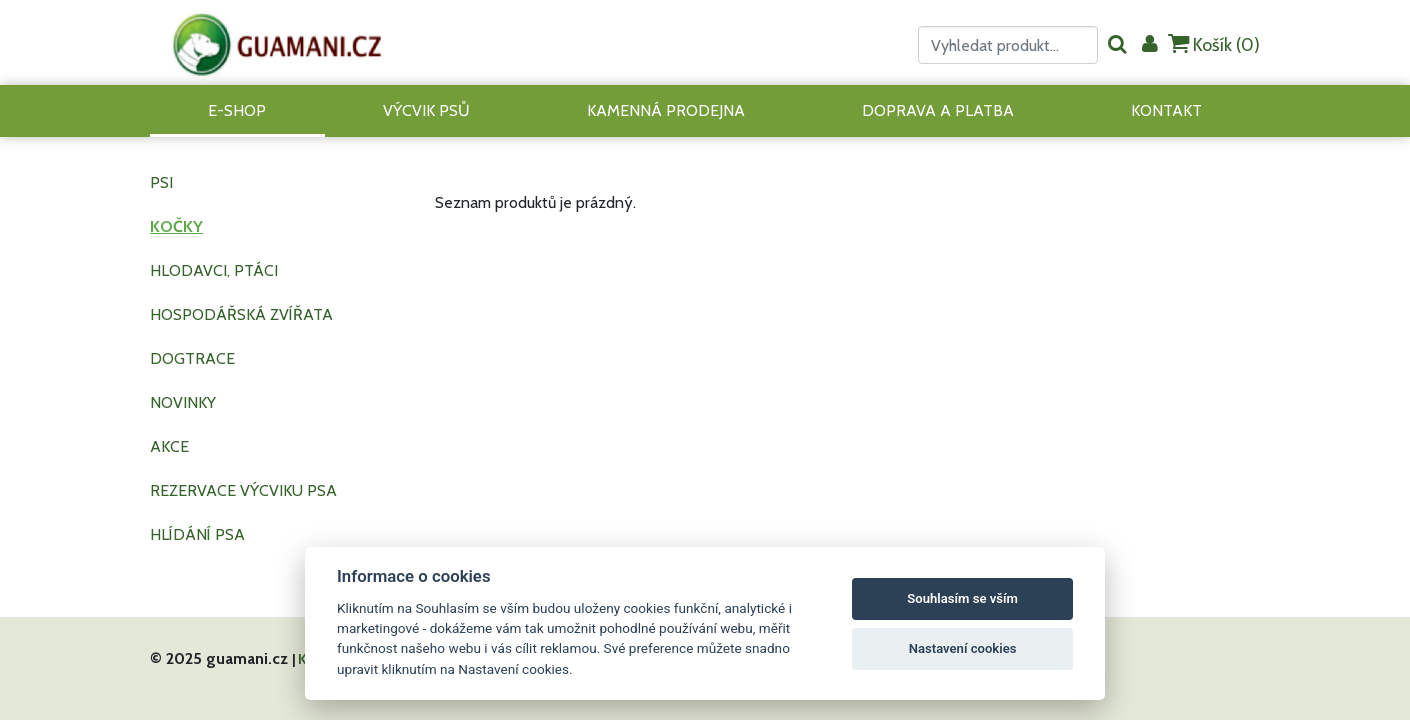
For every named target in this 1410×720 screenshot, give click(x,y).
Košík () (1214, 44)
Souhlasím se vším (962, 598)
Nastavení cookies (963, 648)
